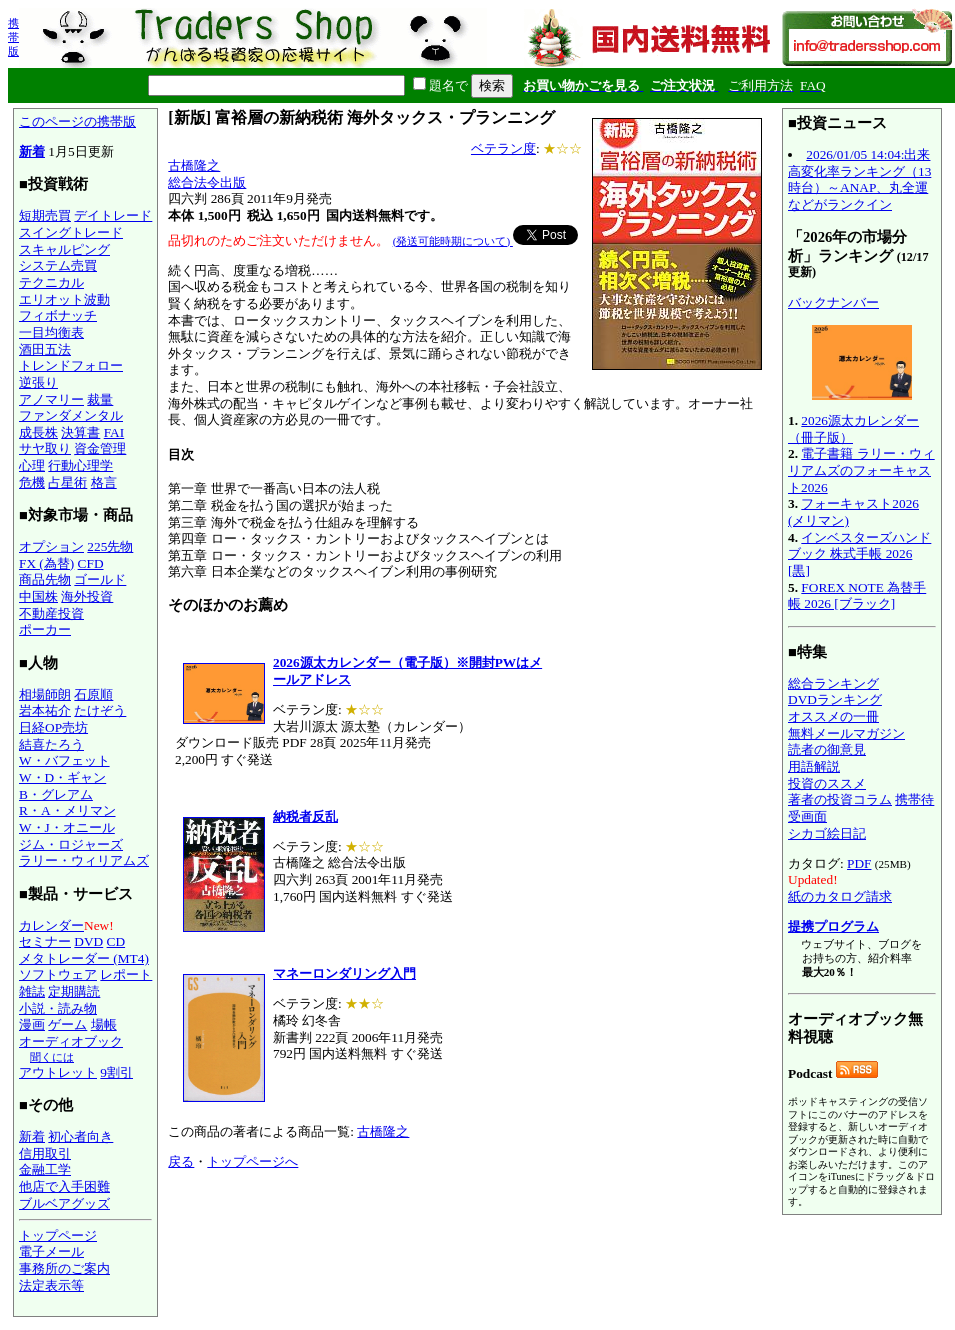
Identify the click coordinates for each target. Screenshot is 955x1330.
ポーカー (45, 629)
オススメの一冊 (833, 716)
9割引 (116, 1072)
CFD (91, 563)
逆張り (38, 382)
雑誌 (32, 991)
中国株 (38, 596)
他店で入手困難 (64, 1186)
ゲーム (67, 1024)
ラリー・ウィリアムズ (84, 860)
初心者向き (80, 1136)
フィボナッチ (58, 315)
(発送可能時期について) (453, 241)
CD (116, 941)
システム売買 (58, 265)
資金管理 (100, 448)
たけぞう (100, 710)
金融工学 (45, 1169)
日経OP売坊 (53, 727)
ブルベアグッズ (64, 1203)
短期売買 (45, 215)
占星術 (67, 482)
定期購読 (74, 991)
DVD (88, 941)
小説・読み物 (58, 1008)
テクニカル (51, 282)
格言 (104, 482)
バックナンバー (833, 302)
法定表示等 (51, 1285)
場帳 (104, 1024)
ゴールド (100, 579)
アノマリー (51, 399)
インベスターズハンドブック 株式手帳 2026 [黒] (859, 554)
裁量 (100, 399)
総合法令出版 (207, 182)
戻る (181, 1161)
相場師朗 (45, 694)
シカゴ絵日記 (827, 833)
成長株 (38, 432)
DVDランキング (835, 699)
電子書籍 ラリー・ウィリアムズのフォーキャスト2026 (861, 470)
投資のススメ (827, 783)
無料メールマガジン (846, 733)
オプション (51, 546)
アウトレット (58, 1072)
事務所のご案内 (64, 1268)
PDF (859, 863)
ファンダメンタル (71, 415)
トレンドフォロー (71, 365)
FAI (114, 432)
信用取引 (45, 1153)
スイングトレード (71, 232)
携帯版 (13, 37)
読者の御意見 (827, 749)
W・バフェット (64, 760)
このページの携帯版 (77, 121)
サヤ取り (45, 448)
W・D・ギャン (62, 777)
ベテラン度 (503, 148)
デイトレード (113, 215)
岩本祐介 (45, 710)
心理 (32, 465)
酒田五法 (45, 349)
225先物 (110, 546)
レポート (126, 974)
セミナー (45, 941)
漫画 (32, 1024)
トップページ (58, 1235)
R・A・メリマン (67, 810)
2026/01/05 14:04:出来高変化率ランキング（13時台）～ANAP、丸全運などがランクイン (859, 179)
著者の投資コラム (840, 799)
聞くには (52, 1057)
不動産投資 (51, 613)
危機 (32, 482)
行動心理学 (80, 465)
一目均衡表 (51, 332)
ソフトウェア (58, 974)
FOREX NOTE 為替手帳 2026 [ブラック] (857, 596)
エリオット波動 (64, 299)
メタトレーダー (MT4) (84, 958)
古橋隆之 (194, 165)
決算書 (80, 432)
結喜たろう (51, 744)
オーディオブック (71, 1041)
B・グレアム (56, 794)
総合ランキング (833, 683)
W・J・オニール (67, 827)
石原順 (93, 694)
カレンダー (51, 925)
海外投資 (87, 596)
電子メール (51, 1251)
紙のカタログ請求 (840, 896)
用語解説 (814, 766)
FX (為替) (46, 563)
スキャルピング (64, 249)
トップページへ (252, 1161)
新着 (32, 151)
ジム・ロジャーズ (71, 844)
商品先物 (45, 579)
